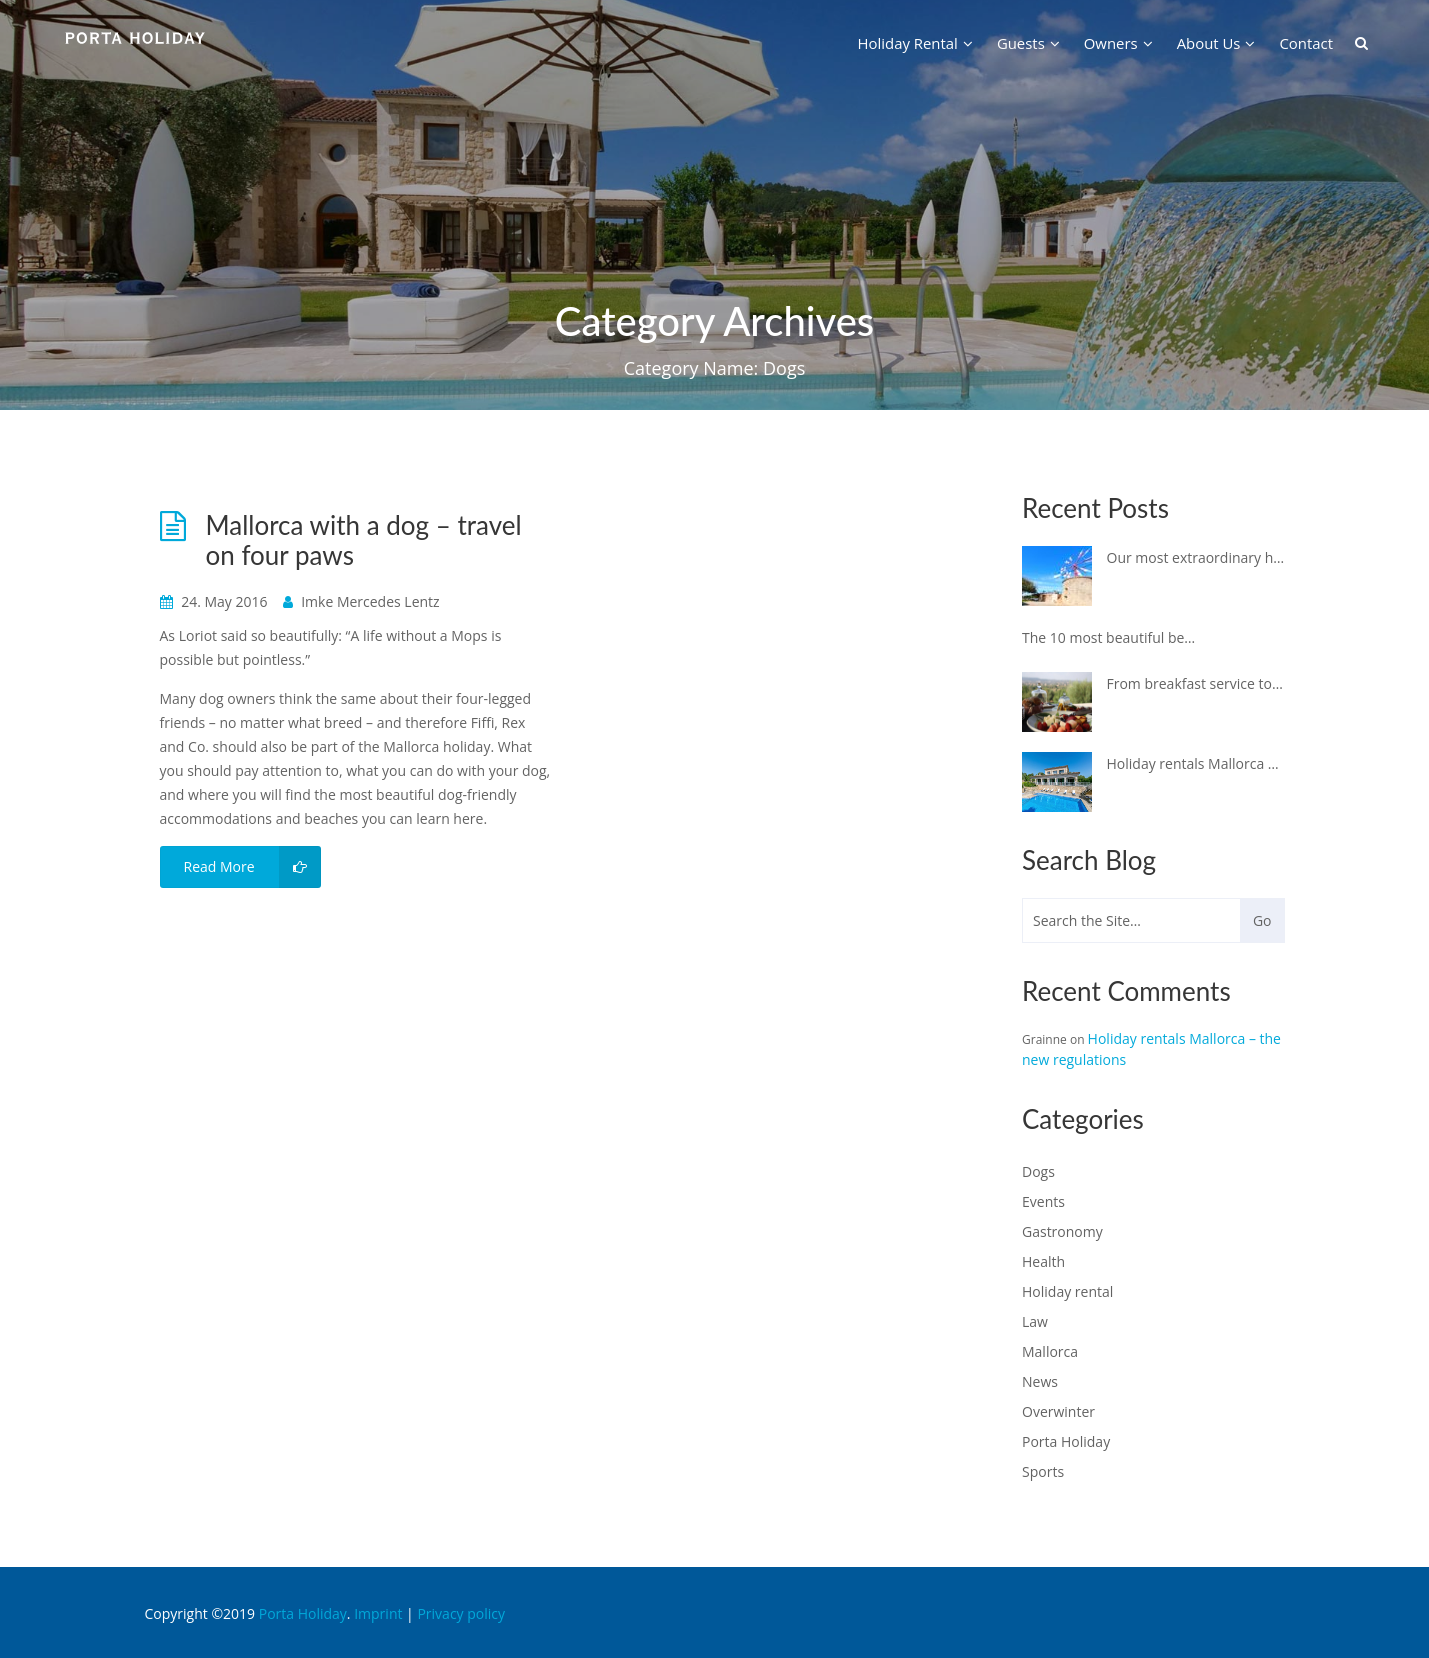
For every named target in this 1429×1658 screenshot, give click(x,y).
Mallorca (1050, 1351)
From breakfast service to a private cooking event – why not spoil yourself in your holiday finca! (1196, 683)
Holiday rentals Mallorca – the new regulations (1196, 763)
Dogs (1038, 1171)
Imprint (378, 1613)
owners (1118, 43)
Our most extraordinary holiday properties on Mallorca (1196, 557)
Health (1043, 1261)
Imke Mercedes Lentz (361, 601)
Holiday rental (1067, 1291)
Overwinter (1058, 1411)
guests (1028, 43)
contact (1306, 43)
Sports (1043, 1471)
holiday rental (915, 43)
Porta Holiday (1066, 1441)
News (1040, 1381)
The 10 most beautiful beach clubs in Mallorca (1111, 637)
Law (1035, 1321)
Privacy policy (461, 1613)
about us (1216, 43)
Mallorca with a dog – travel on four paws (364, 540)
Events (1043, 1201)
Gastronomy (1062, 1231)
